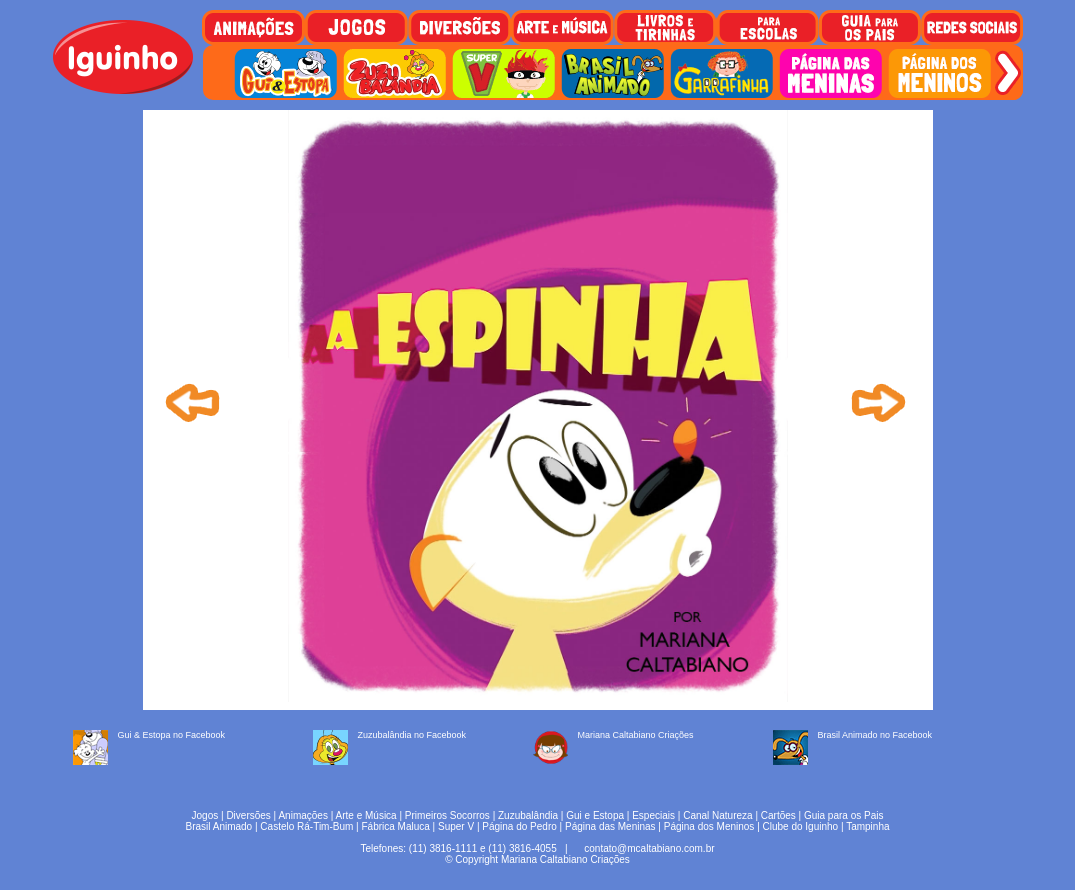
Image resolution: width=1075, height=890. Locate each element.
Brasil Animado (218, 826)
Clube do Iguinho (801, 826)
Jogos (205, 815)
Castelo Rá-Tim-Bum (306, 826)
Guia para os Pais (844, 815)
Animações (302, 815)
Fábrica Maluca (395, 826)
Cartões (778, 815)
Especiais (653, 815)
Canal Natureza (717, 815)
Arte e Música (366, 815)
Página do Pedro (519, 826)
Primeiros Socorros (447, 815)
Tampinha (867, 826)
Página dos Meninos (709, 826)
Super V (456, 826)
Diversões (248, 815)
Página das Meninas (610, 826)
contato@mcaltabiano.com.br (649, 848)
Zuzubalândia (528, 815)
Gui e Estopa (595, 815)
